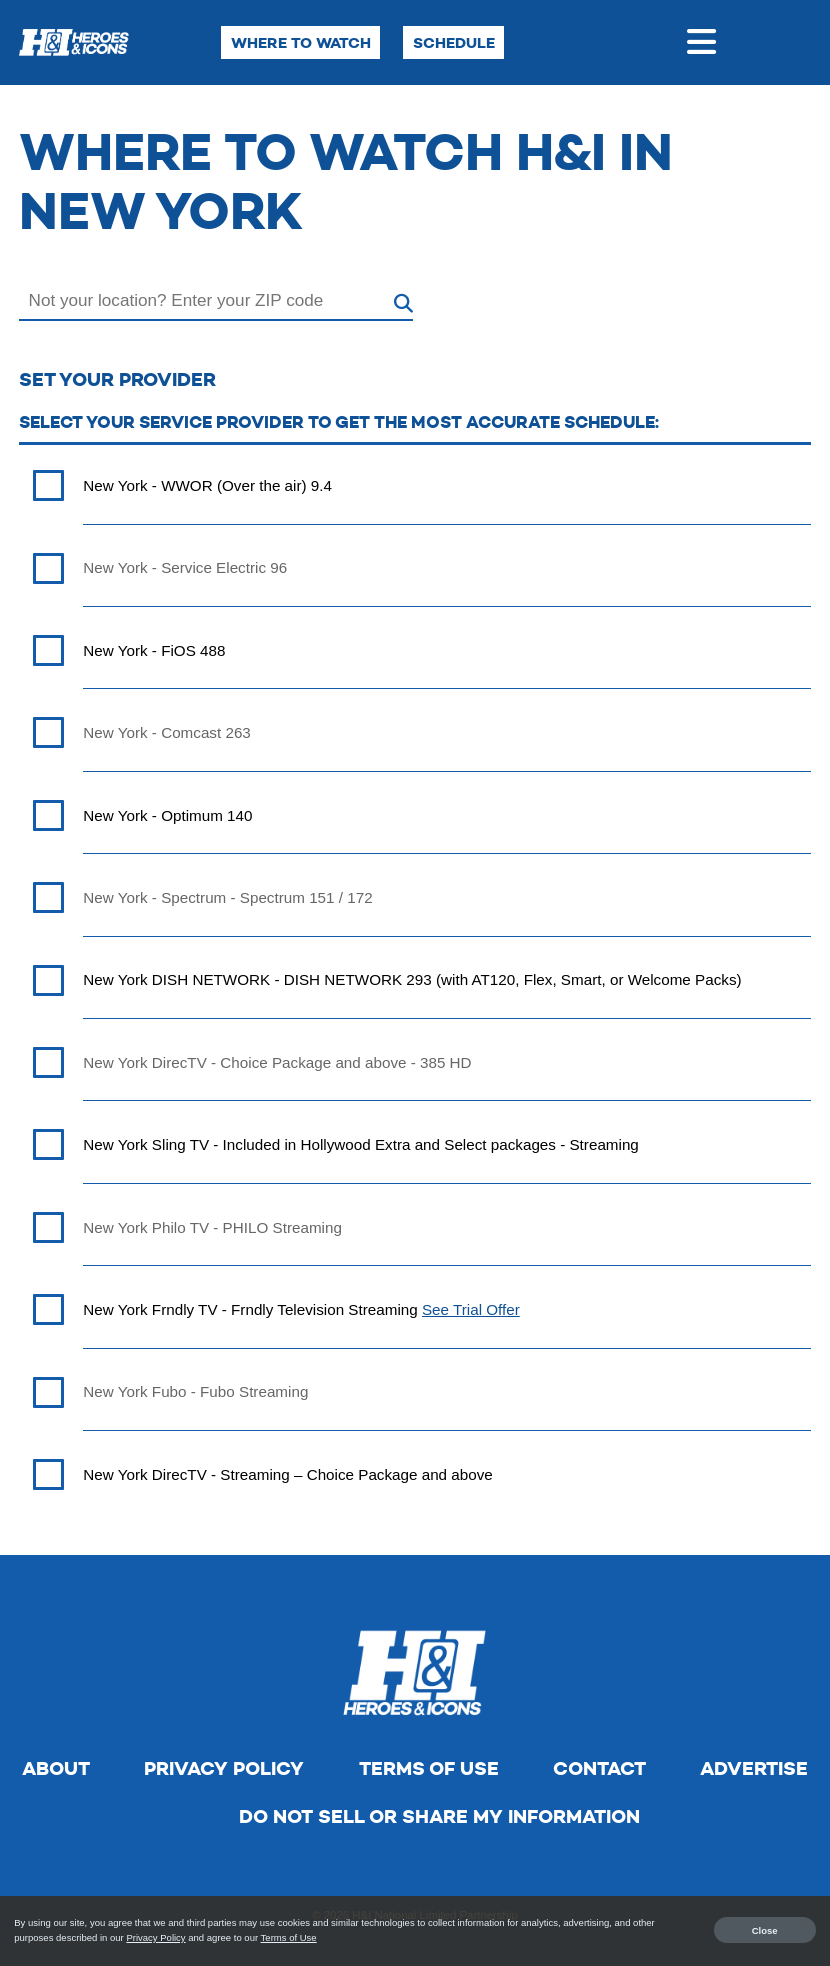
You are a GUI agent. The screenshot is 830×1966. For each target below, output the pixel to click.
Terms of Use (429, 1768)
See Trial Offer (471, 1309)
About (56, 1768)
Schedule (454, 42)
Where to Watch (301, 42)
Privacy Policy (224, 1768)
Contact (599, 1768)
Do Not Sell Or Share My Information (439, 1816)
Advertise (754, 1768)
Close (765, 1929)
